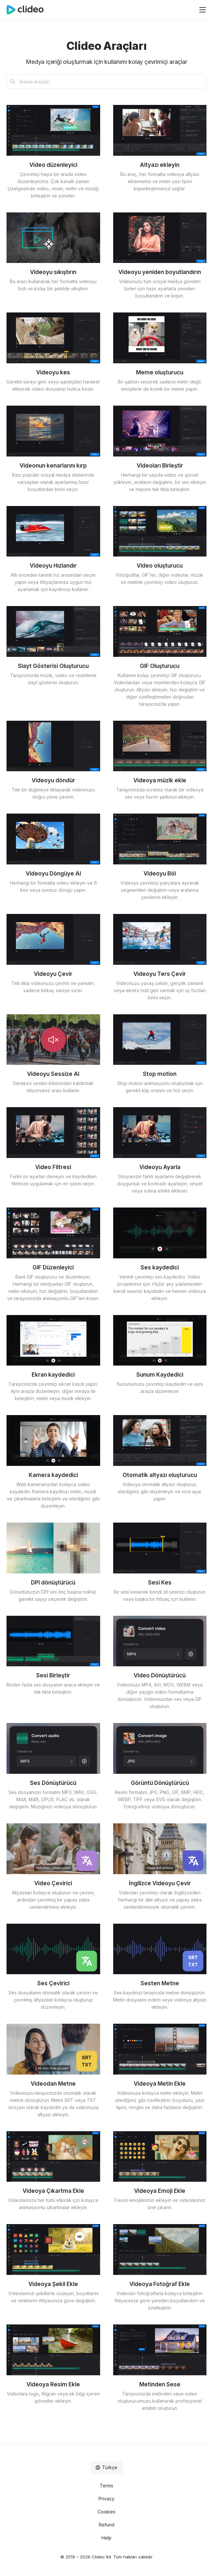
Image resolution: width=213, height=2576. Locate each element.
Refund (106, 2524)
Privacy (106, 2498)
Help (106, 2537)
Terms (106, 2485)
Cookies (106, 2511)
